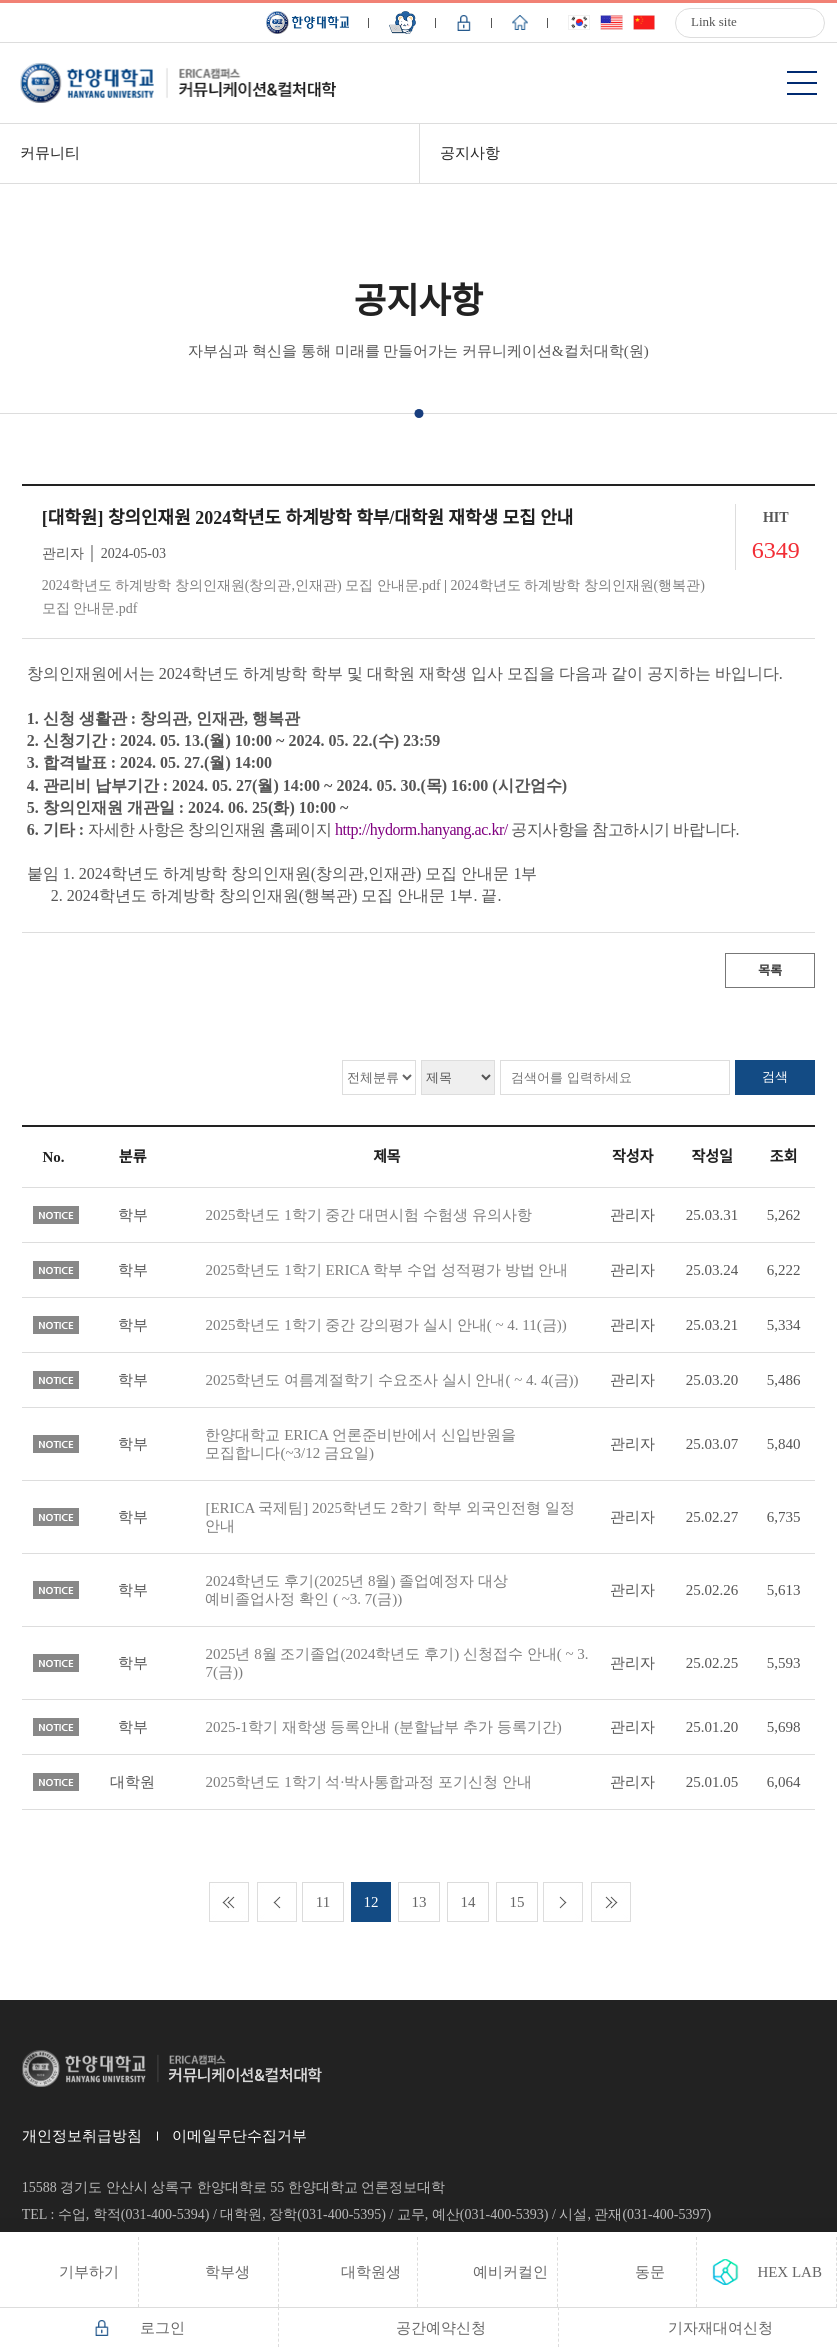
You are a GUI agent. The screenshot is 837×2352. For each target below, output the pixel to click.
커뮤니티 (50, 153)
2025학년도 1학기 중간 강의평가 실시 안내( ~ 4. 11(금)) (385, 1325)
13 (419, 1902)
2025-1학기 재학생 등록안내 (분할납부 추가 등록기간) (383, 1727)
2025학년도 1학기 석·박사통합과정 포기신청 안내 (368, 1782)
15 (517, 1902)
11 (323, 1902)
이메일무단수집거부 (239, 2136)
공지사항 (470, 153)
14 (468, 1902)
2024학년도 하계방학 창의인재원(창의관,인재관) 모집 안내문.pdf (241, 585)
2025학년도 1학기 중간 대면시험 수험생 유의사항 (368, 1215)
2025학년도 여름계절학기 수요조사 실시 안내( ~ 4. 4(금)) (391, 1380)
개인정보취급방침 (82, 2136)
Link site (714, 21)
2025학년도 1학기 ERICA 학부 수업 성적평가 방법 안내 (386, 1270)
